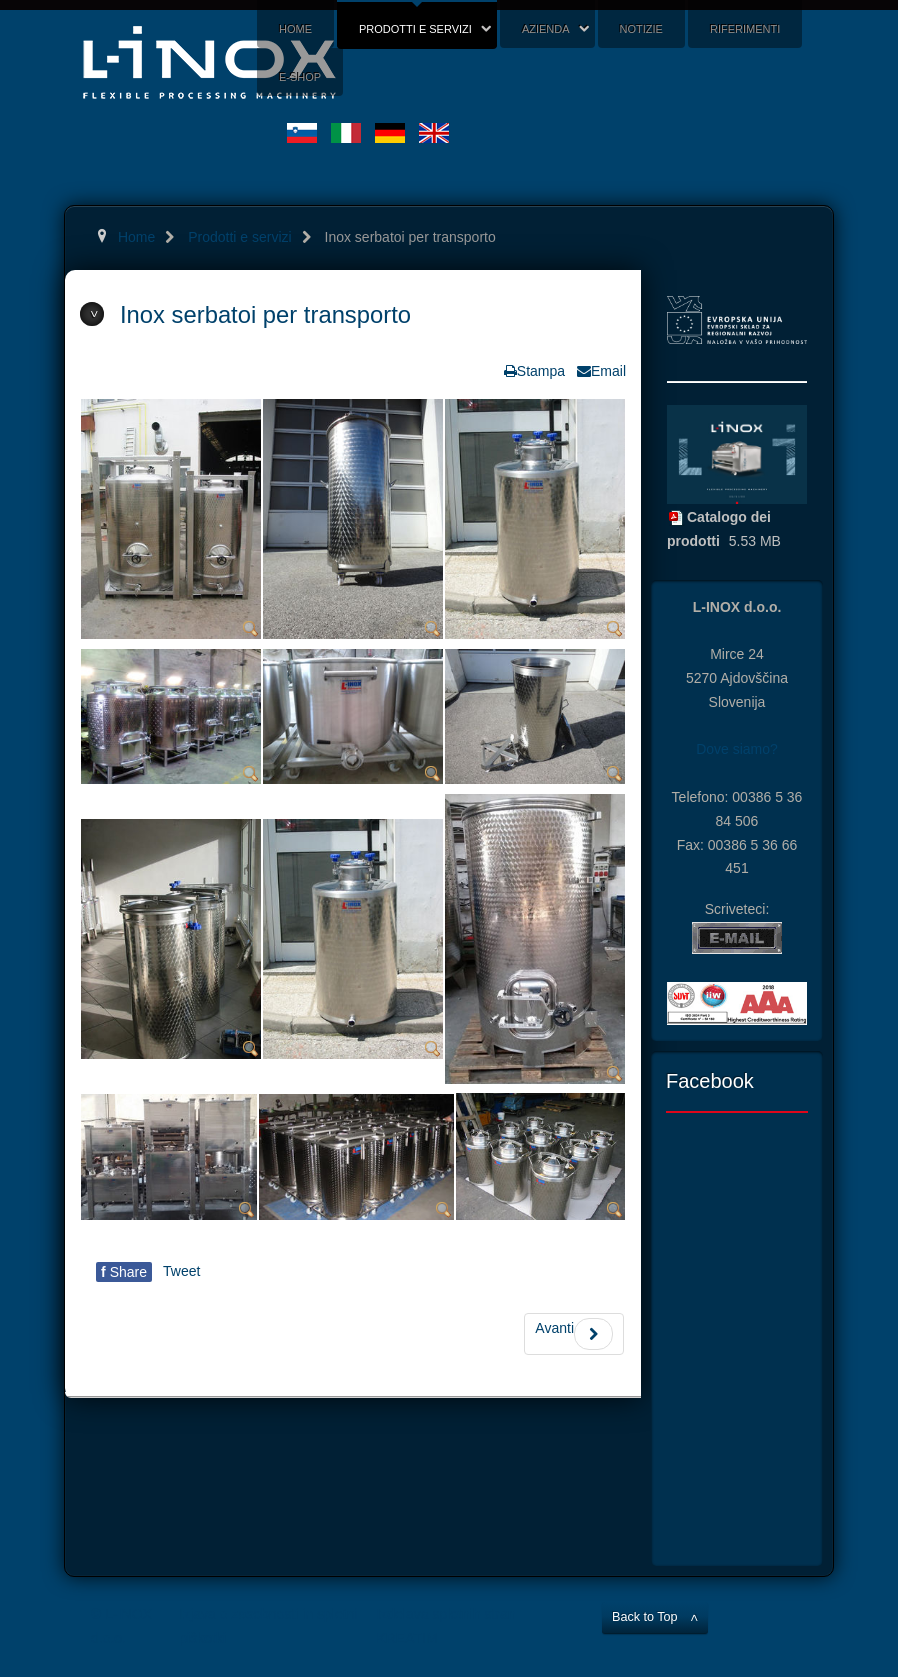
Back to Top (645, 1617)
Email (608, 371)
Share (124, 1272)
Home (295, 29)
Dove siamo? (737, 749)
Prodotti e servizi (415, 29)
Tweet (181, 1271)
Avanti (574, 1334)
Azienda (546, 29)
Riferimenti (745, 29)
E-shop (300, 77)
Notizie (641, 29)
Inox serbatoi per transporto (265, 314)
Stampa (541, 371)
